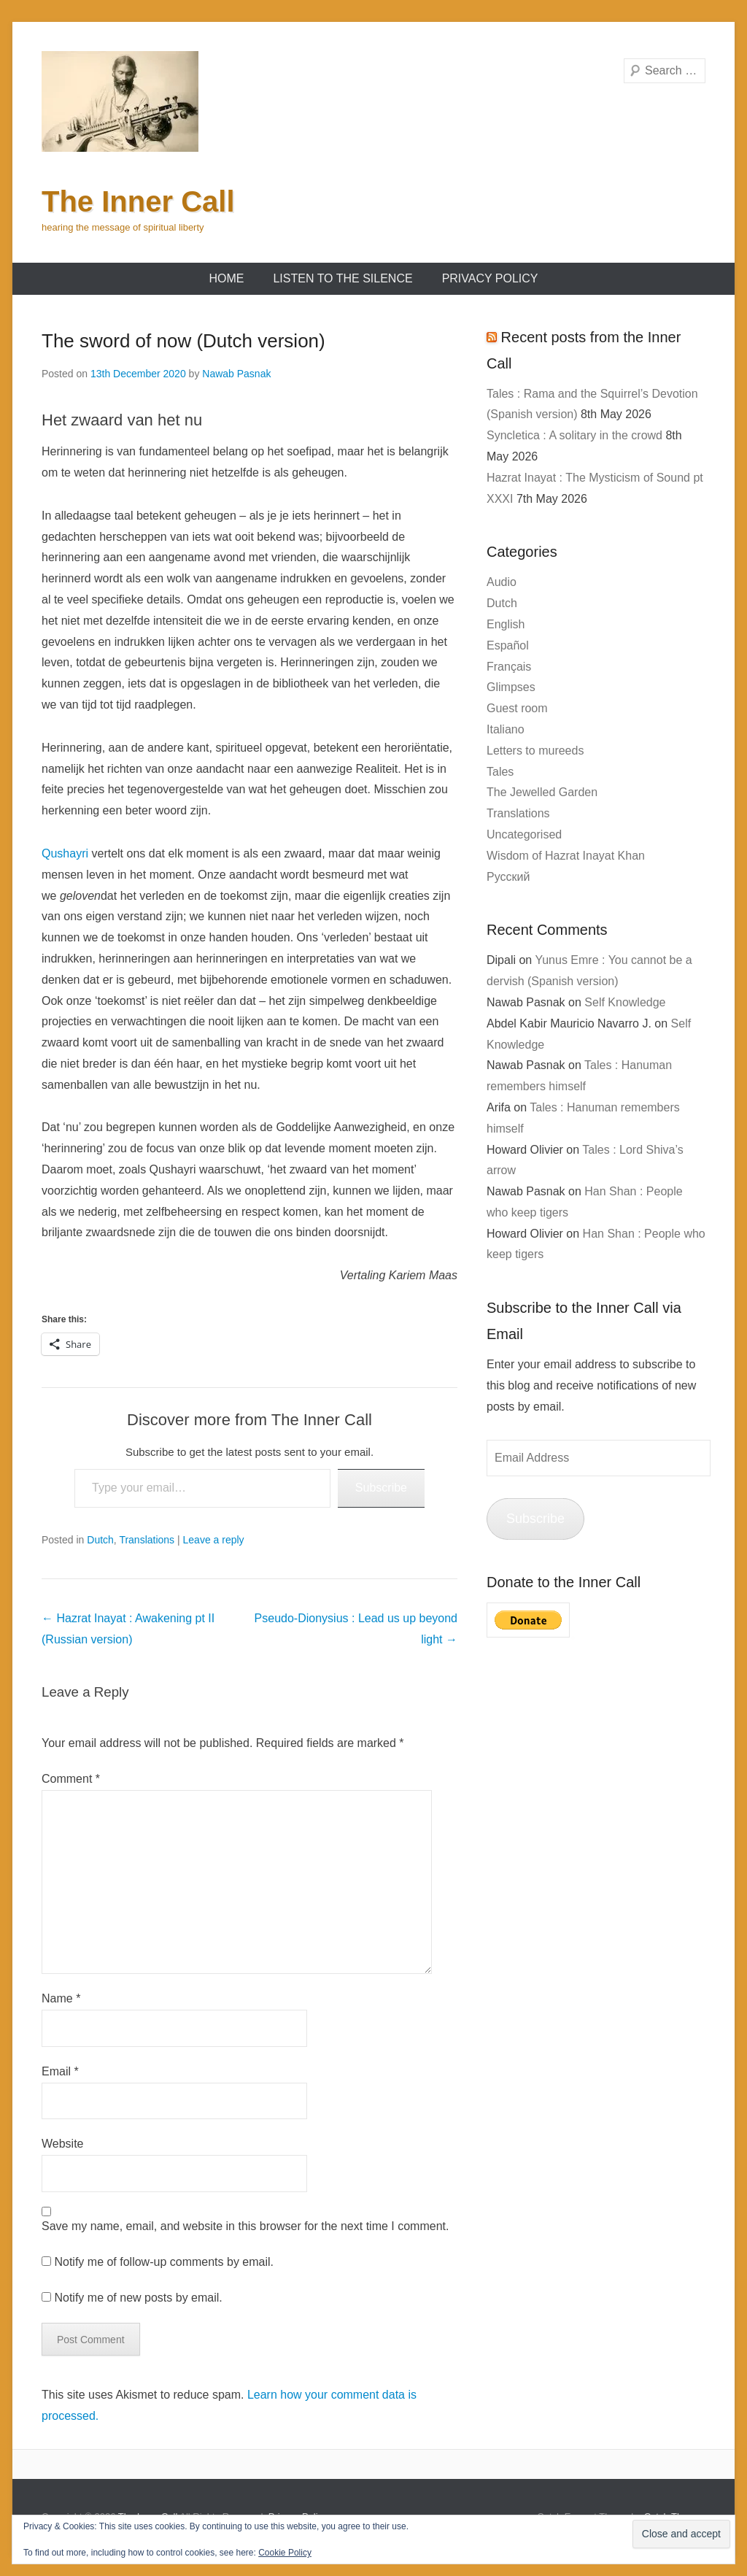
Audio (501, 582)
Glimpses (511, 687)
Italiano (506, 729)
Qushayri (65, 853)
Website (63, 2143)
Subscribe (381, 1487)
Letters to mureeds (535, 750)
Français (509, 666)
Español (508, 645)
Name (61, 1998)
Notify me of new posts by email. (138, 2297)
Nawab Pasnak (236, 373)
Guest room (517, 708)
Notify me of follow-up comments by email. (164, 2262)
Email (60, 2071)
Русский (508, 877)
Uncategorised (524, 834)
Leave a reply (213, 1540)
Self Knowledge (624, 1002)
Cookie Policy (284, 2553)
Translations (146, 1540)
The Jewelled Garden (542, 792)
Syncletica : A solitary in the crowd (574, 435)
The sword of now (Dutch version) (183, 341)
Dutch (100, 1540)
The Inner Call (138, 201)
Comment (71, 1779)
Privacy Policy (490, 278)
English (506, 624)
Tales (500, 772)
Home (226, 278)
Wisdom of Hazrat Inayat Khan (566, 855)
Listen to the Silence (342, 278)
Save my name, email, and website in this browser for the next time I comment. (245, 2226)
